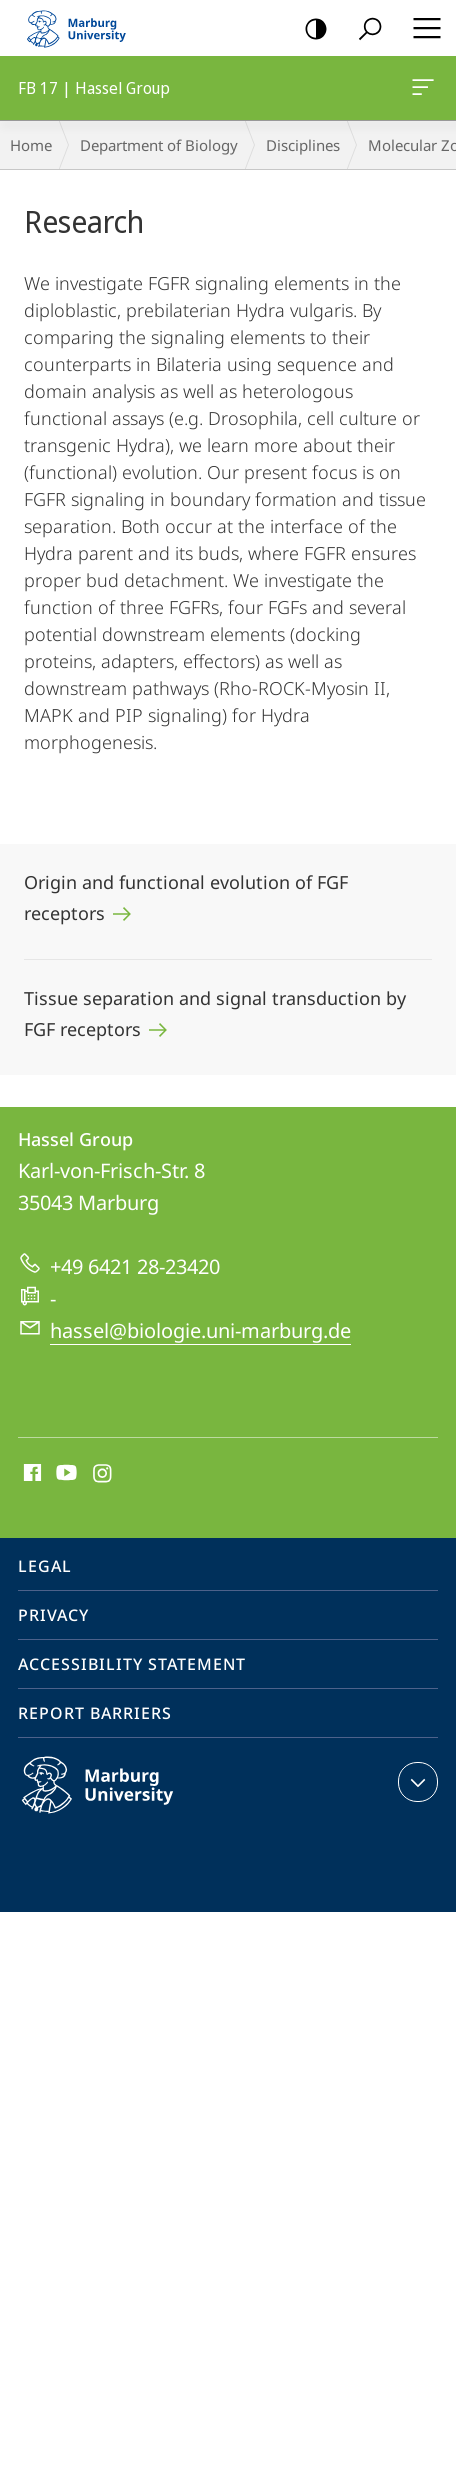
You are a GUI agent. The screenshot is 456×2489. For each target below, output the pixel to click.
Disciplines (303, 145)
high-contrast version (309, 29)
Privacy (53, 1615)
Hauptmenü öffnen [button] (421, 28)
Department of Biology (159, 145)
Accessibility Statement (132, 1664)
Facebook (30, 1474)
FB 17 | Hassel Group (421, 91)
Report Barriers (95, 1713)
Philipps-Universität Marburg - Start (85, 28)
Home (31, 145)
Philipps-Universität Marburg (119, 1801)
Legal (45, 1566)
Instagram (103, 1474)
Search (363, 29)
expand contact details (415, 1782)
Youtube (64, 1474)
